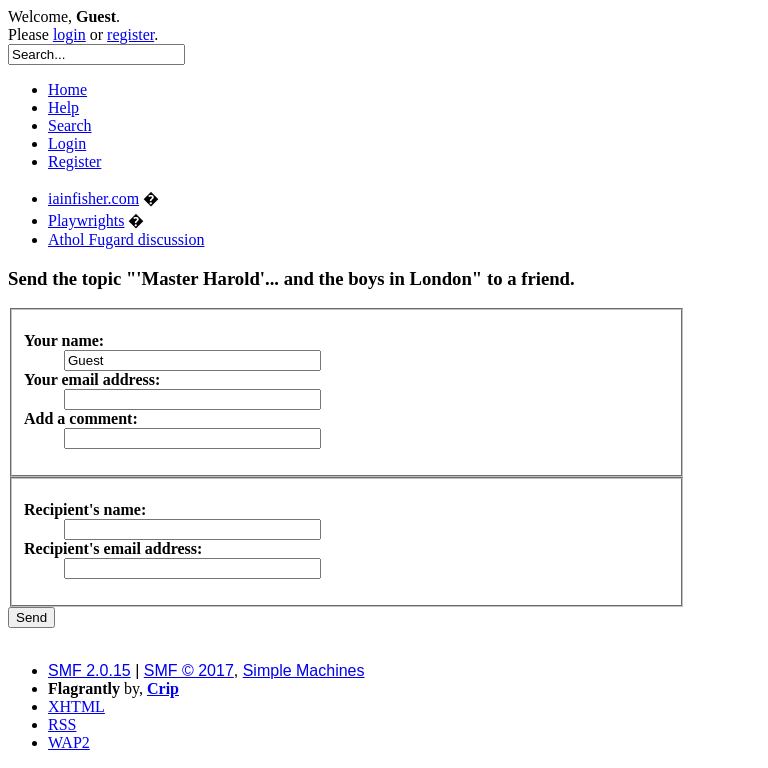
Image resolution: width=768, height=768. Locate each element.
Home (67, 89)
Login (67, 143)
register (130, 34)
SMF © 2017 (189, 670)
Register (74, 161)
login (69, 34)
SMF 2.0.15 (89, 670)
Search (70, 125)
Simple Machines (304, 670)
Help (63, 107)
